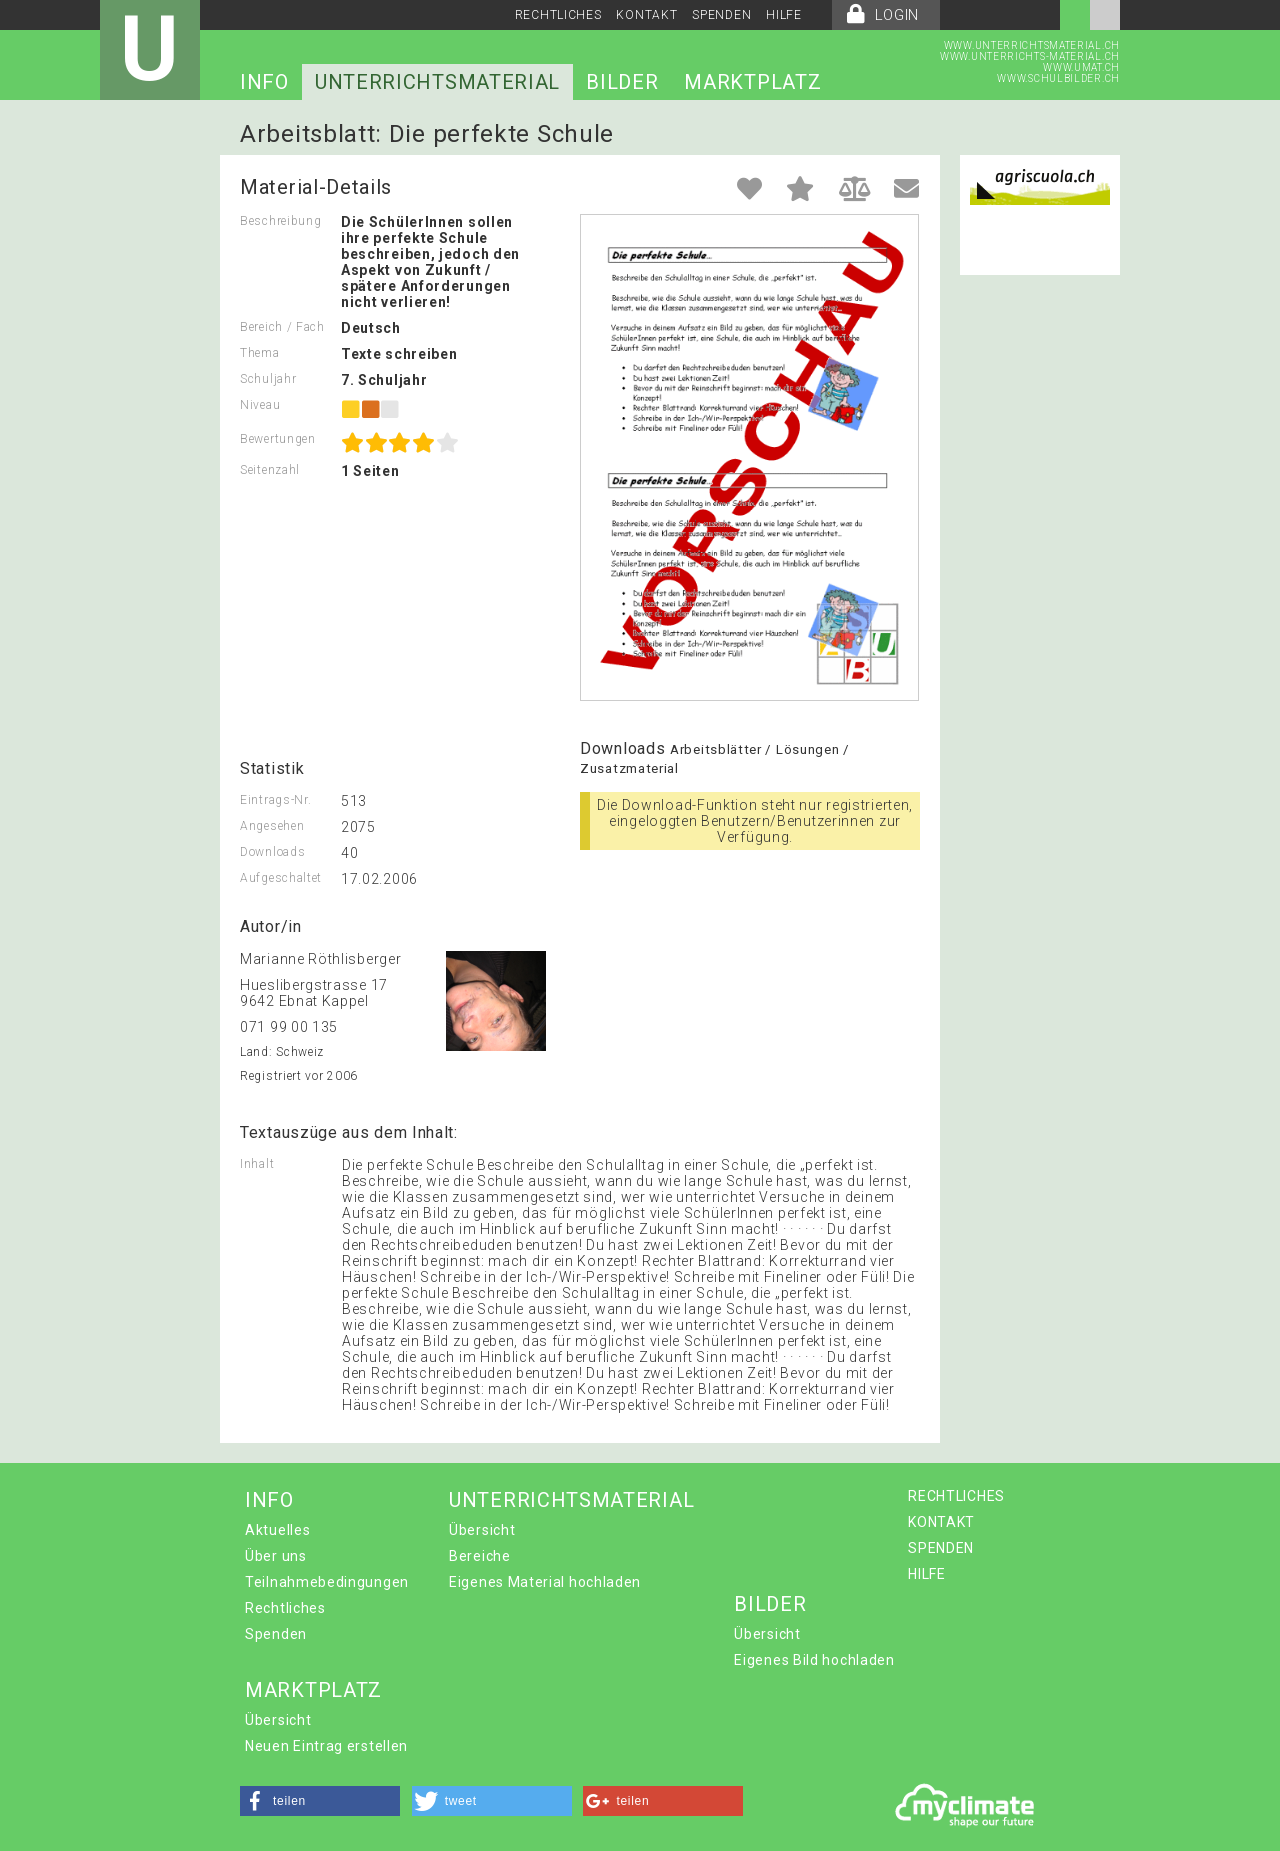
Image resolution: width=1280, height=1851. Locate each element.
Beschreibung (280, 221)
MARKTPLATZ (752, 82)
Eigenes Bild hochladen (814, 1660)
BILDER (622, 82)
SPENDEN (721, 15)
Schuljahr (268, 379)
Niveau (260, 405)
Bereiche (480, 1556)
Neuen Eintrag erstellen (326, 1746)
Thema (260, 353)
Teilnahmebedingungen (327, 1582)
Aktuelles (277, 1530)
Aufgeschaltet (281, 878)
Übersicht (482, 1530)
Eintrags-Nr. (275, 800)
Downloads (272, 852)
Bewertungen (278, 439)
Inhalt (257, 1164)
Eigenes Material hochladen (545, 1582)
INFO (264, 82)
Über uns (276, 1556)
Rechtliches (285, 1608)
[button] (320, 1801)
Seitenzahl (270, 470)
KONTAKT (646, 15)
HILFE (784, 15)
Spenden (276, 1634)
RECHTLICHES (558, 15)
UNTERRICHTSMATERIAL (437, 82)
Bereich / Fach (282, 327)
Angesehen (272, 826)
